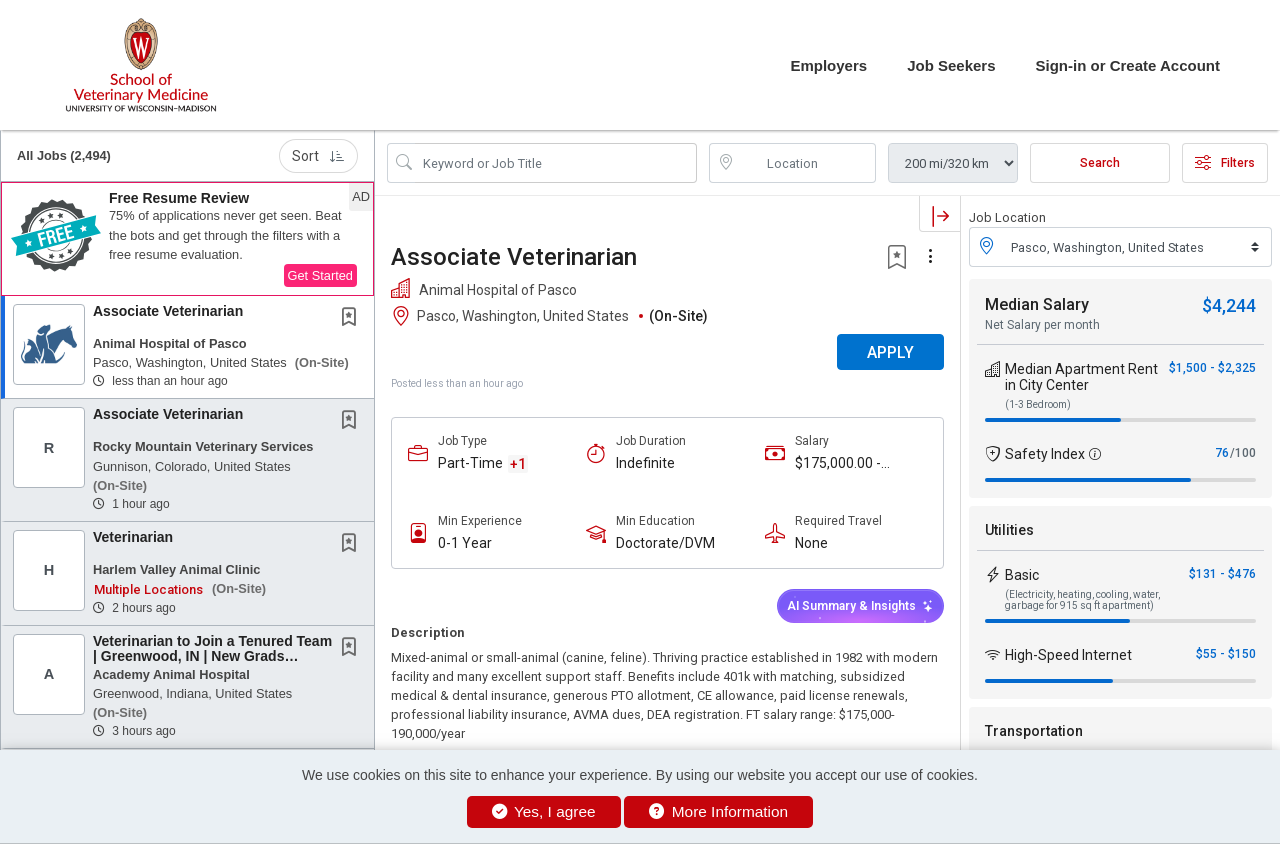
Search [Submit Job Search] (1100, 163)
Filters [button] (1225, 163)
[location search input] (807, 163)
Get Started (320, 275)
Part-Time (470, 463)
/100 (1243, 453)
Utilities (1009, 530)
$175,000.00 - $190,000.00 (838, 463)
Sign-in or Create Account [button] (1128, 65)
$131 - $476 (1222, 574)
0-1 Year (465, 543)
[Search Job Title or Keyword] (556, 163)
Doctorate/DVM (665, 543)
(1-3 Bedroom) (1038, 404)
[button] (187, 239)
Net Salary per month (1042, 325)
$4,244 (1229, 305)
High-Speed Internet (1068, 655)
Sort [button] (318, 156)
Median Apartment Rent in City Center (1081, 377)
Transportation (1034, 731)
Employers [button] (828, 65)
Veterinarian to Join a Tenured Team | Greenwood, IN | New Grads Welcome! (212, 656)
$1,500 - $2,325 (1212, 368)
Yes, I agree (544, 811)
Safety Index (1045, 454)
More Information (718, 811)
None (811, 543)
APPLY (890, 352)
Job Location (1007, 217)
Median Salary (1037, 304)
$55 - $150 (1226, 654)
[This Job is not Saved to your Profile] (353, 319)
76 (1222, 453)
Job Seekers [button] (951, 65)
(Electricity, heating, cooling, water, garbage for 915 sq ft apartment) (1082, 600)
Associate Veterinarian (168, 311)
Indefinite (645, 463)
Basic (1022, 575)
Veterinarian (133, 537)
